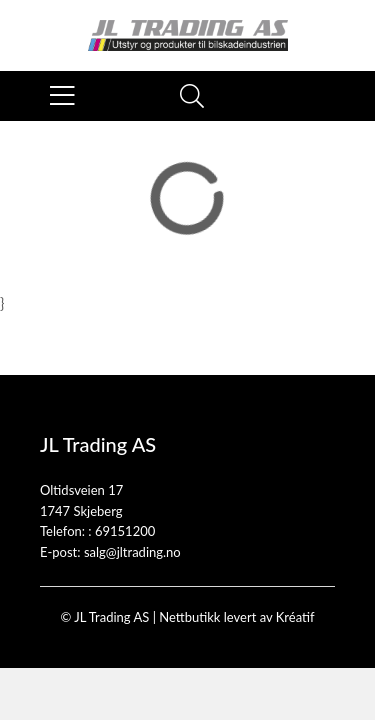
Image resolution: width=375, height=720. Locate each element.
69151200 (125, 531)
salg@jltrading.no (132, 552)
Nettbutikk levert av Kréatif (236, 617)
